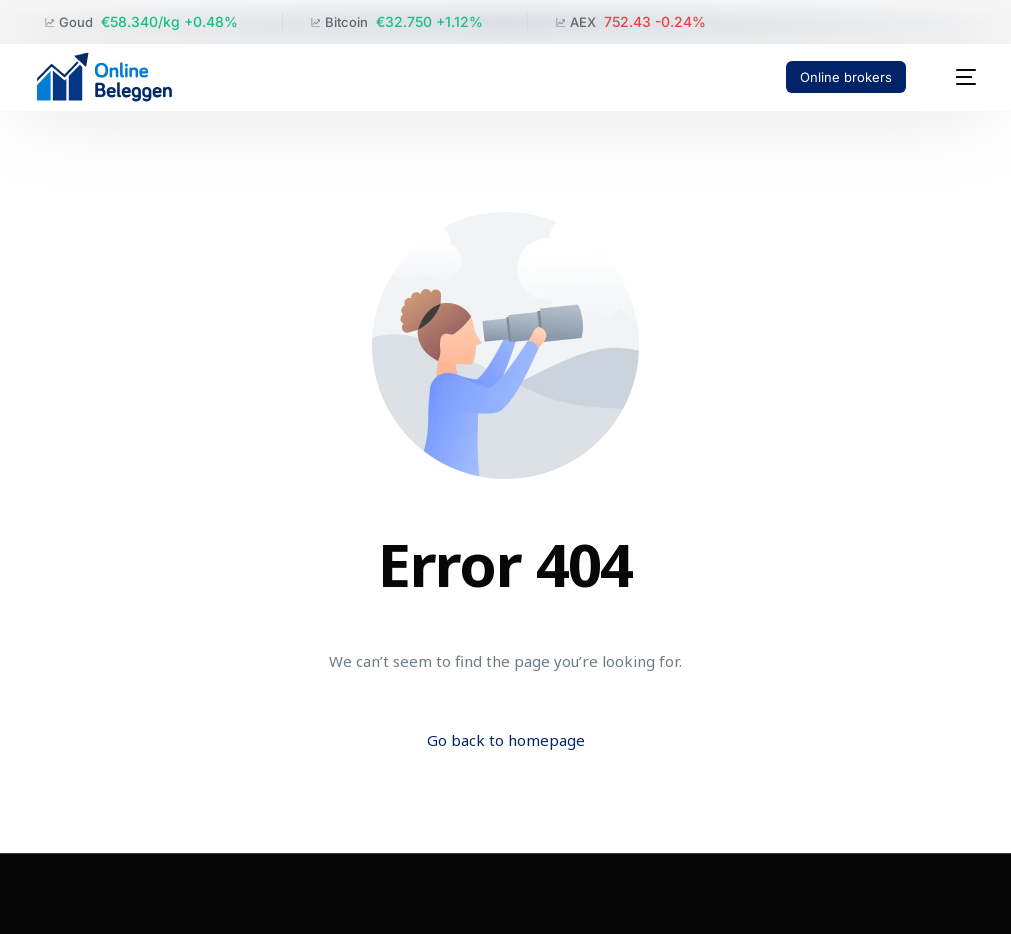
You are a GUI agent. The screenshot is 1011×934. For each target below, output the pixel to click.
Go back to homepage (506, 740)
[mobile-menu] (955, 77)
